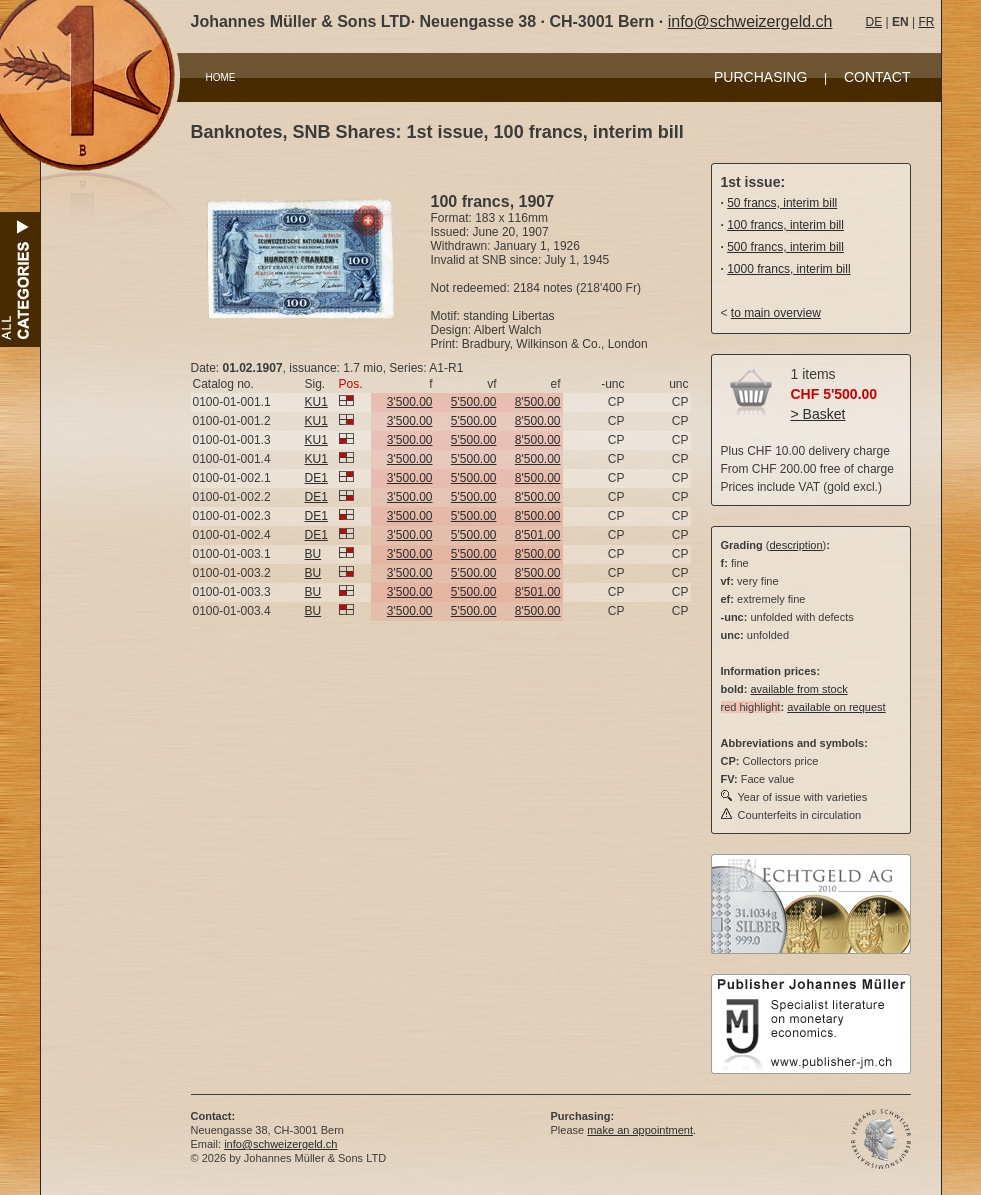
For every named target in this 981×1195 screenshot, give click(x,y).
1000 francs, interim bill (788, 269)
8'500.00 (538, 402)
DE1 (316, 478)
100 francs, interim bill (785, 225)
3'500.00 (410, 402)
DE (874, 22)
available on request (836, 707)
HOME (221, 77)
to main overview (776, 313)
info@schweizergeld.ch (750, 21)
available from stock (798, 689)
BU (313, 554)
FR (926, 22)
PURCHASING (760, 77)
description (795, 545)
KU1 (316, 402)
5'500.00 (474, 402)
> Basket (818, 414)
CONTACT (877, 77)
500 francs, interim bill (785, 247)
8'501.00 (538, 535)
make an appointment (640, 1130)
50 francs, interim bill (782, 203)
